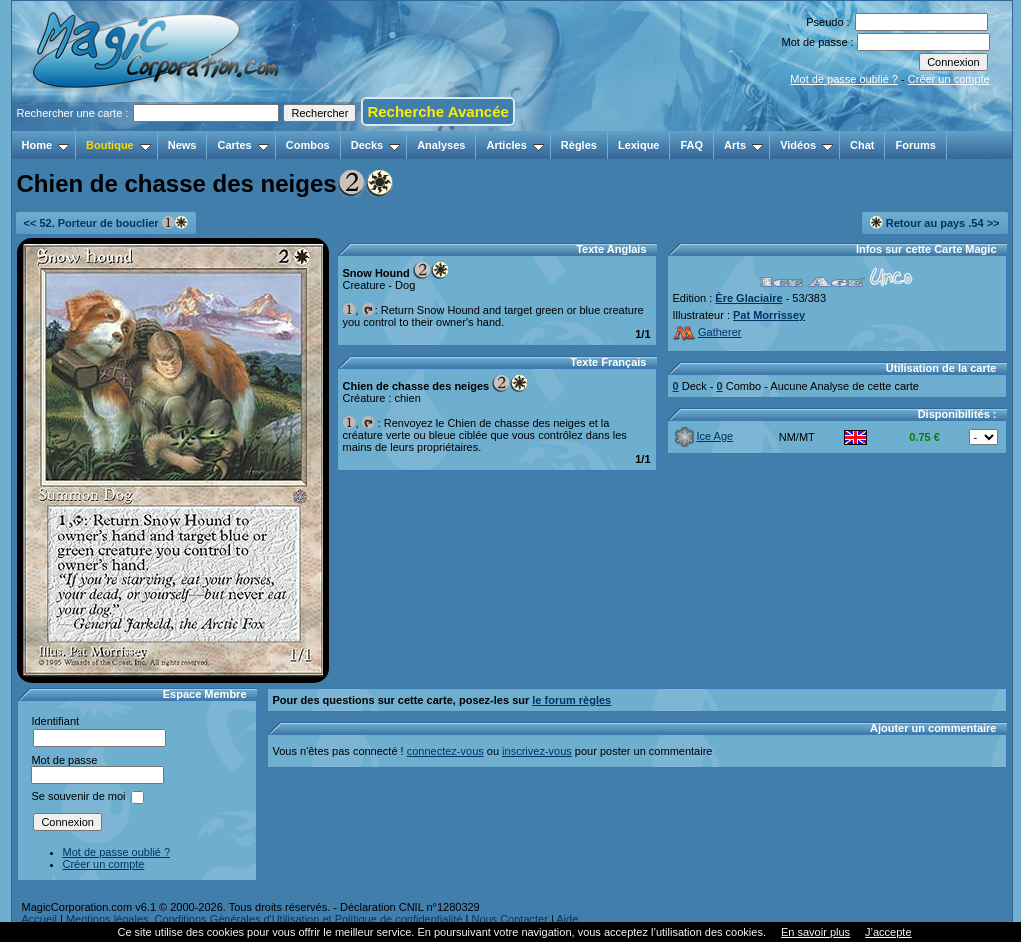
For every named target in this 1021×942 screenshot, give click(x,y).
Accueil (39, 919)
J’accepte (888, 932)
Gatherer (707, 332)
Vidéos (806, 145)
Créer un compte (949, 79)
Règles (579, 145)
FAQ (691, 145)
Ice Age (704, 436)
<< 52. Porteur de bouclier (106, 222)
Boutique (118, 145)
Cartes (242, 145)
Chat (862, 145)
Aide (567, 919)
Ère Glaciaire (748, 298)
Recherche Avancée (437, 111)
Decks (375, 145)
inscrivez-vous (537, 751)
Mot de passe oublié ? (844, 79)
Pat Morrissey (769, 315)
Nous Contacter (509, 919)
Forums (915, 145)
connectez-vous (445, 751)
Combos (308, 145)
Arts (743, 145)
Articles (514, 145)
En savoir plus (815, 932)
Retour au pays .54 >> (935, 222)
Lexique (639, 145)
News (182, 145)
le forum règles (571, 700)
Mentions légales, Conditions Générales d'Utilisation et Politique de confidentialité (264, 919)
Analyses (441, 145)
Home (46, 145)
